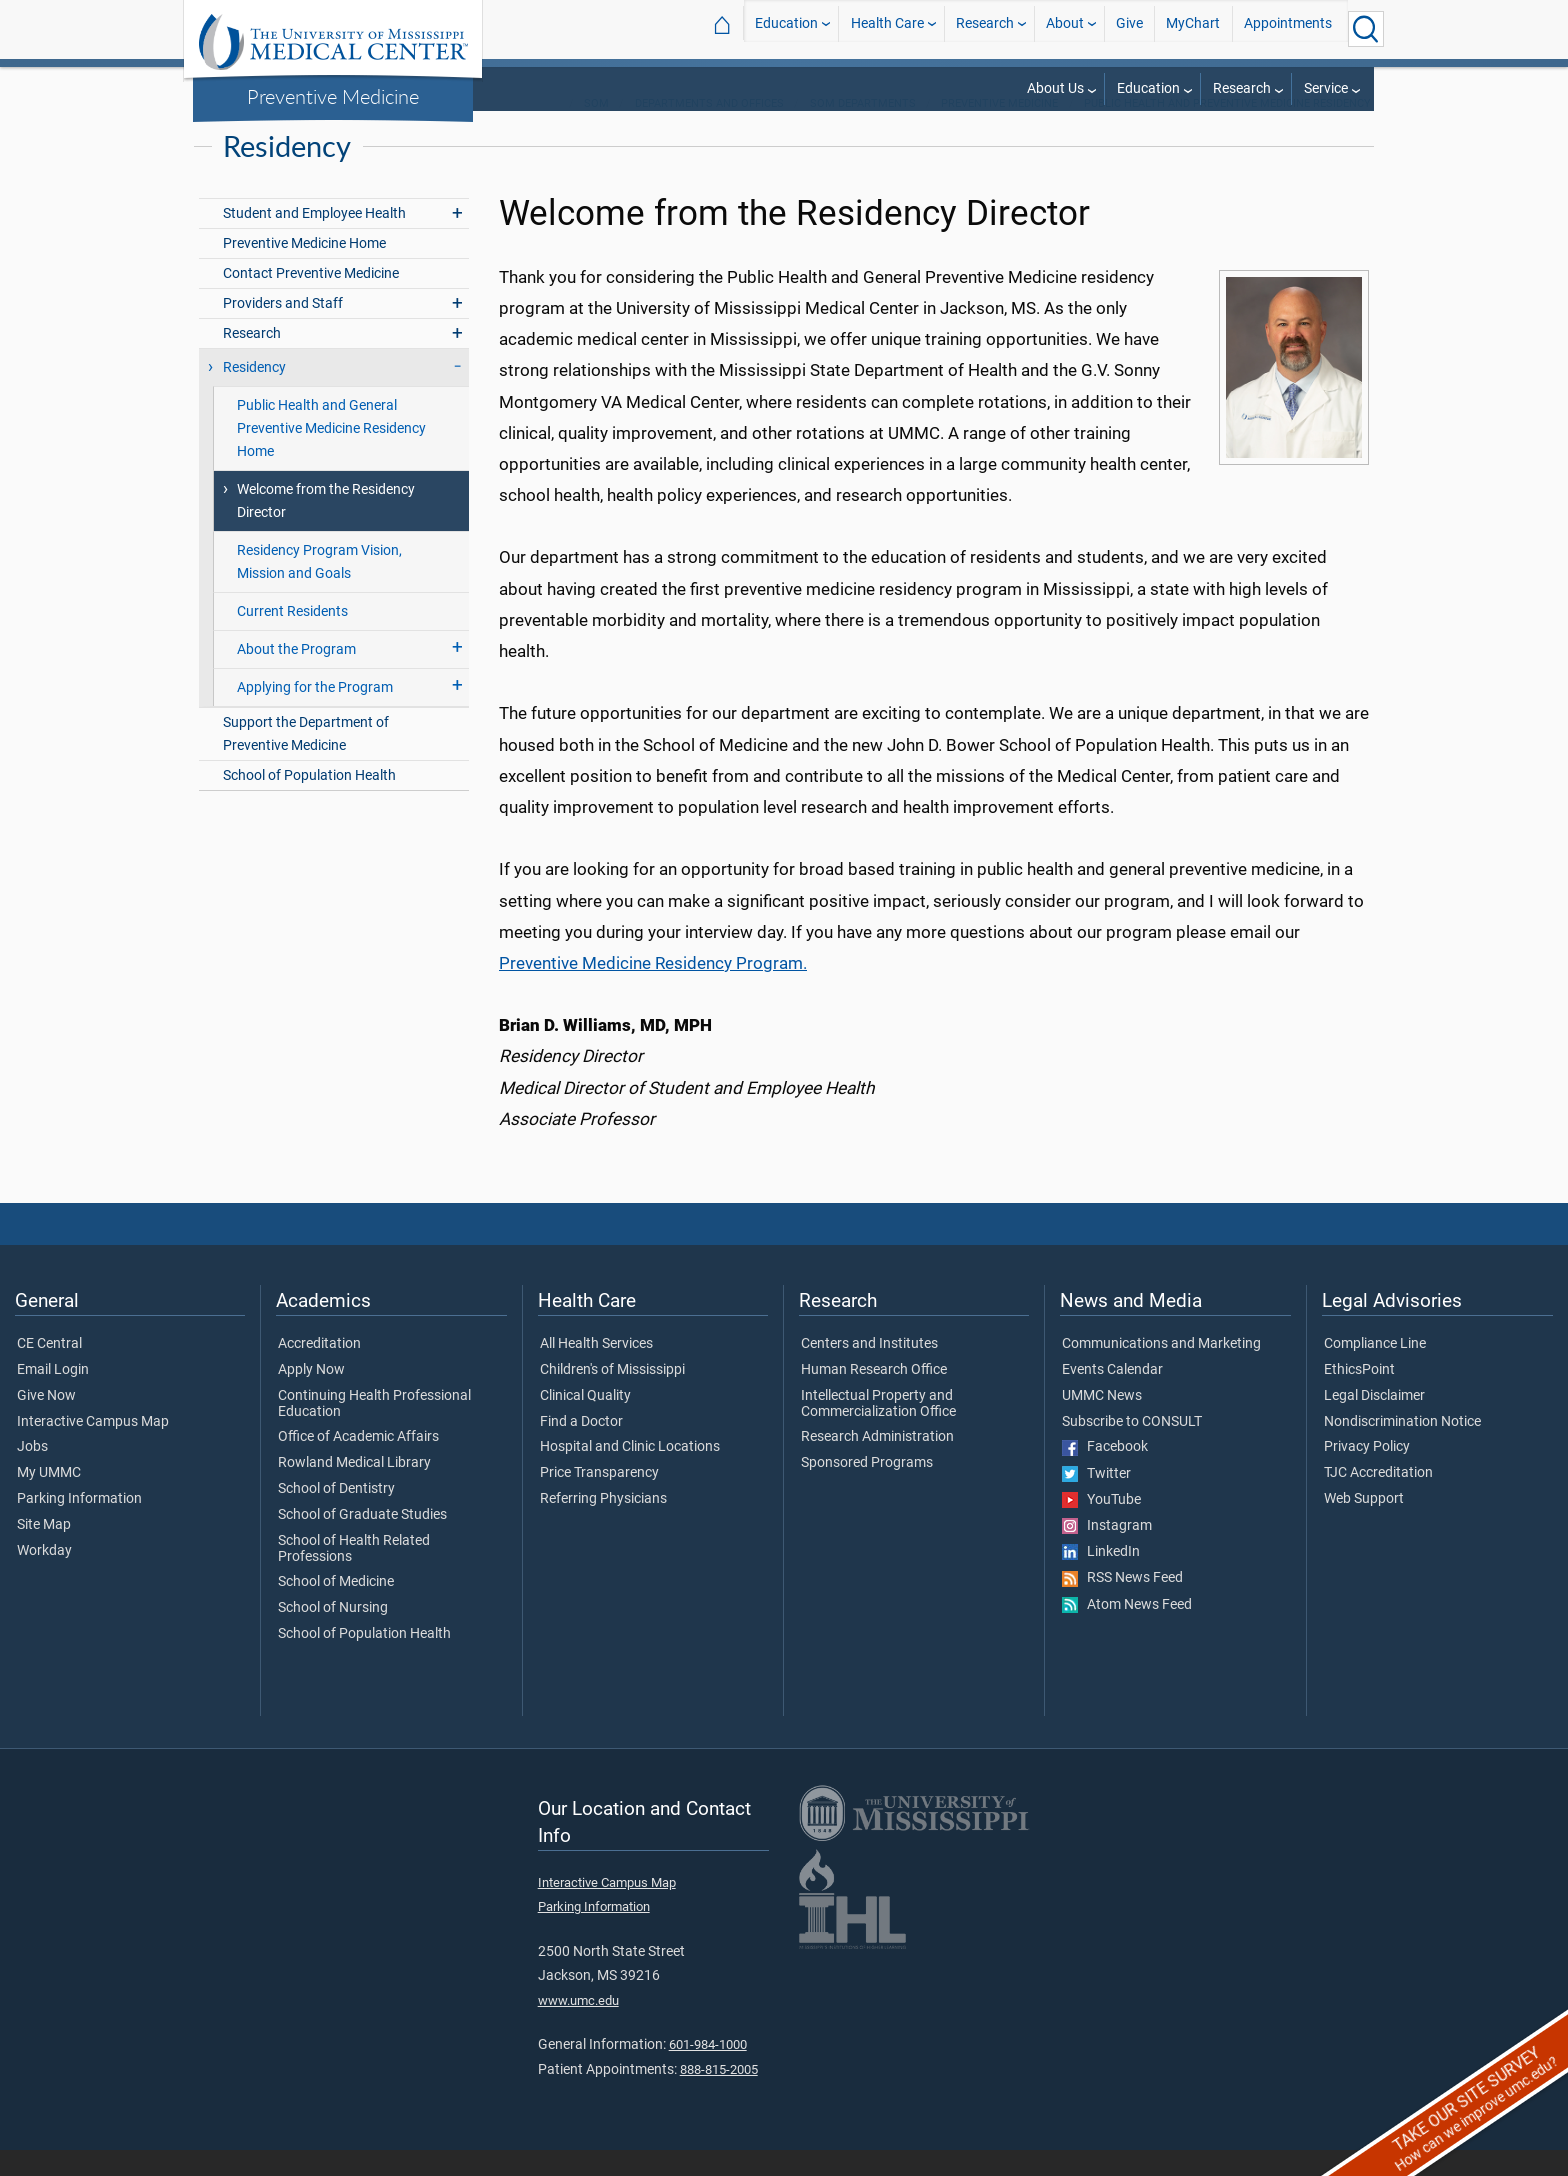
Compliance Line (1375, 1370)
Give (1129, 28)
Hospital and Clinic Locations (630, 1473)
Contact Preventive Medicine (311, 299)
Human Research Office (874, 1396)
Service (1326, 88)
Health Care (887, 28)
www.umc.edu (578, 2026)
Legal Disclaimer (1374, 1422)
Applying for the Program (315, 713)
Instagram (1107, 1552)
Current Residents (292, 637)
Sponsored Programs (867, 1489)
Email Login (53, 1396)
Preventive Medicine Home (304, 269)
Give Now (46, 1422)
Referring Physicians (603, 1525)
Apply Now (311, 1396)
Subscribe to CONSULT (1132, 1448)
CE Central (49, 1370)
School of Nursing (333, 1634)
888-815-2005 (719, 2095)
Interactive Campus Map (93, 1448)
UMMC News (1102, 1422)
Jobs (32, 1473)
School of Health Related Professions (354, 1575)
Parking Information (79, 1525)
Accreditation (319, 1370)
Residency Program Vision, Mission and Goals (319, 588)
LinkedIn (1101, 1578)
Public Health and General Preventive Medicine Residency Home (331, 454)
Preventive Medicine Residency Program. (653, 989)
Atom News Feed (1127, 1631)
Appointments (1288, 28)
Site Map (44, 1551)
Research (985, 28)
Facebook (1105, 1473)
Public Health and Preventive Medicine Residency (1227, 129)
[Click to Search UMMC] (1366, 29)
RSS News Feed (1122, 1604)
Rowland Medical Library (354, 1489)
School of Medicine (336, 1608)
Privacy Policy (1367, 1473)
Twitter (1096, 1500)
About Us (1055, 88)
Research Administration (877, 1463)
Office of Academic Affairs (358, 1463)
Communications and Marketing (1161, 1370)
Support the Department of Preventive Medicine (306, 760)
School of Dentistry (336, 1515)
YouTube (1101, 1526)
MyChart (1193, 28)
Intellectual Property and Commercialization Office (878, 1430)
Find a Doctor (581, 1448)
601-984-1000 (708, 2070)
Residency (254, 393)
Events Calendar (1112, 1396)
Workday (44, 1577)
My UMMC (49, 1499)
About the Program (296, 675)
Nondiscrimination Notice (1402, 1448)
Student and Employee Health (314, 239)
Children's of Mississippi (612, 1396)
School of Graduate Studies (362, 1541)
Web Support (1364, 1525)
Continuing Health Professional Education (374, 1430)
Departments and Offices (709, 129)
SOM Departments (863, 129)
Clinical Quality (585, 1422)
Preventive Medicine (333, 96)
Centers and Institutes (869, 1370)
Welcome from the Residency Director (326, 527)
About (1065, 28)
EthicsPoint (1359, 1396)
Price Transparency (599, 1499)
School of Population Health (309, 801)
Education (786, 28)
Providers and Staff (283, 329)
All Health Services (596, 1370)
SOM (596, 129)
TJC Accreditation (1378, 1499)
